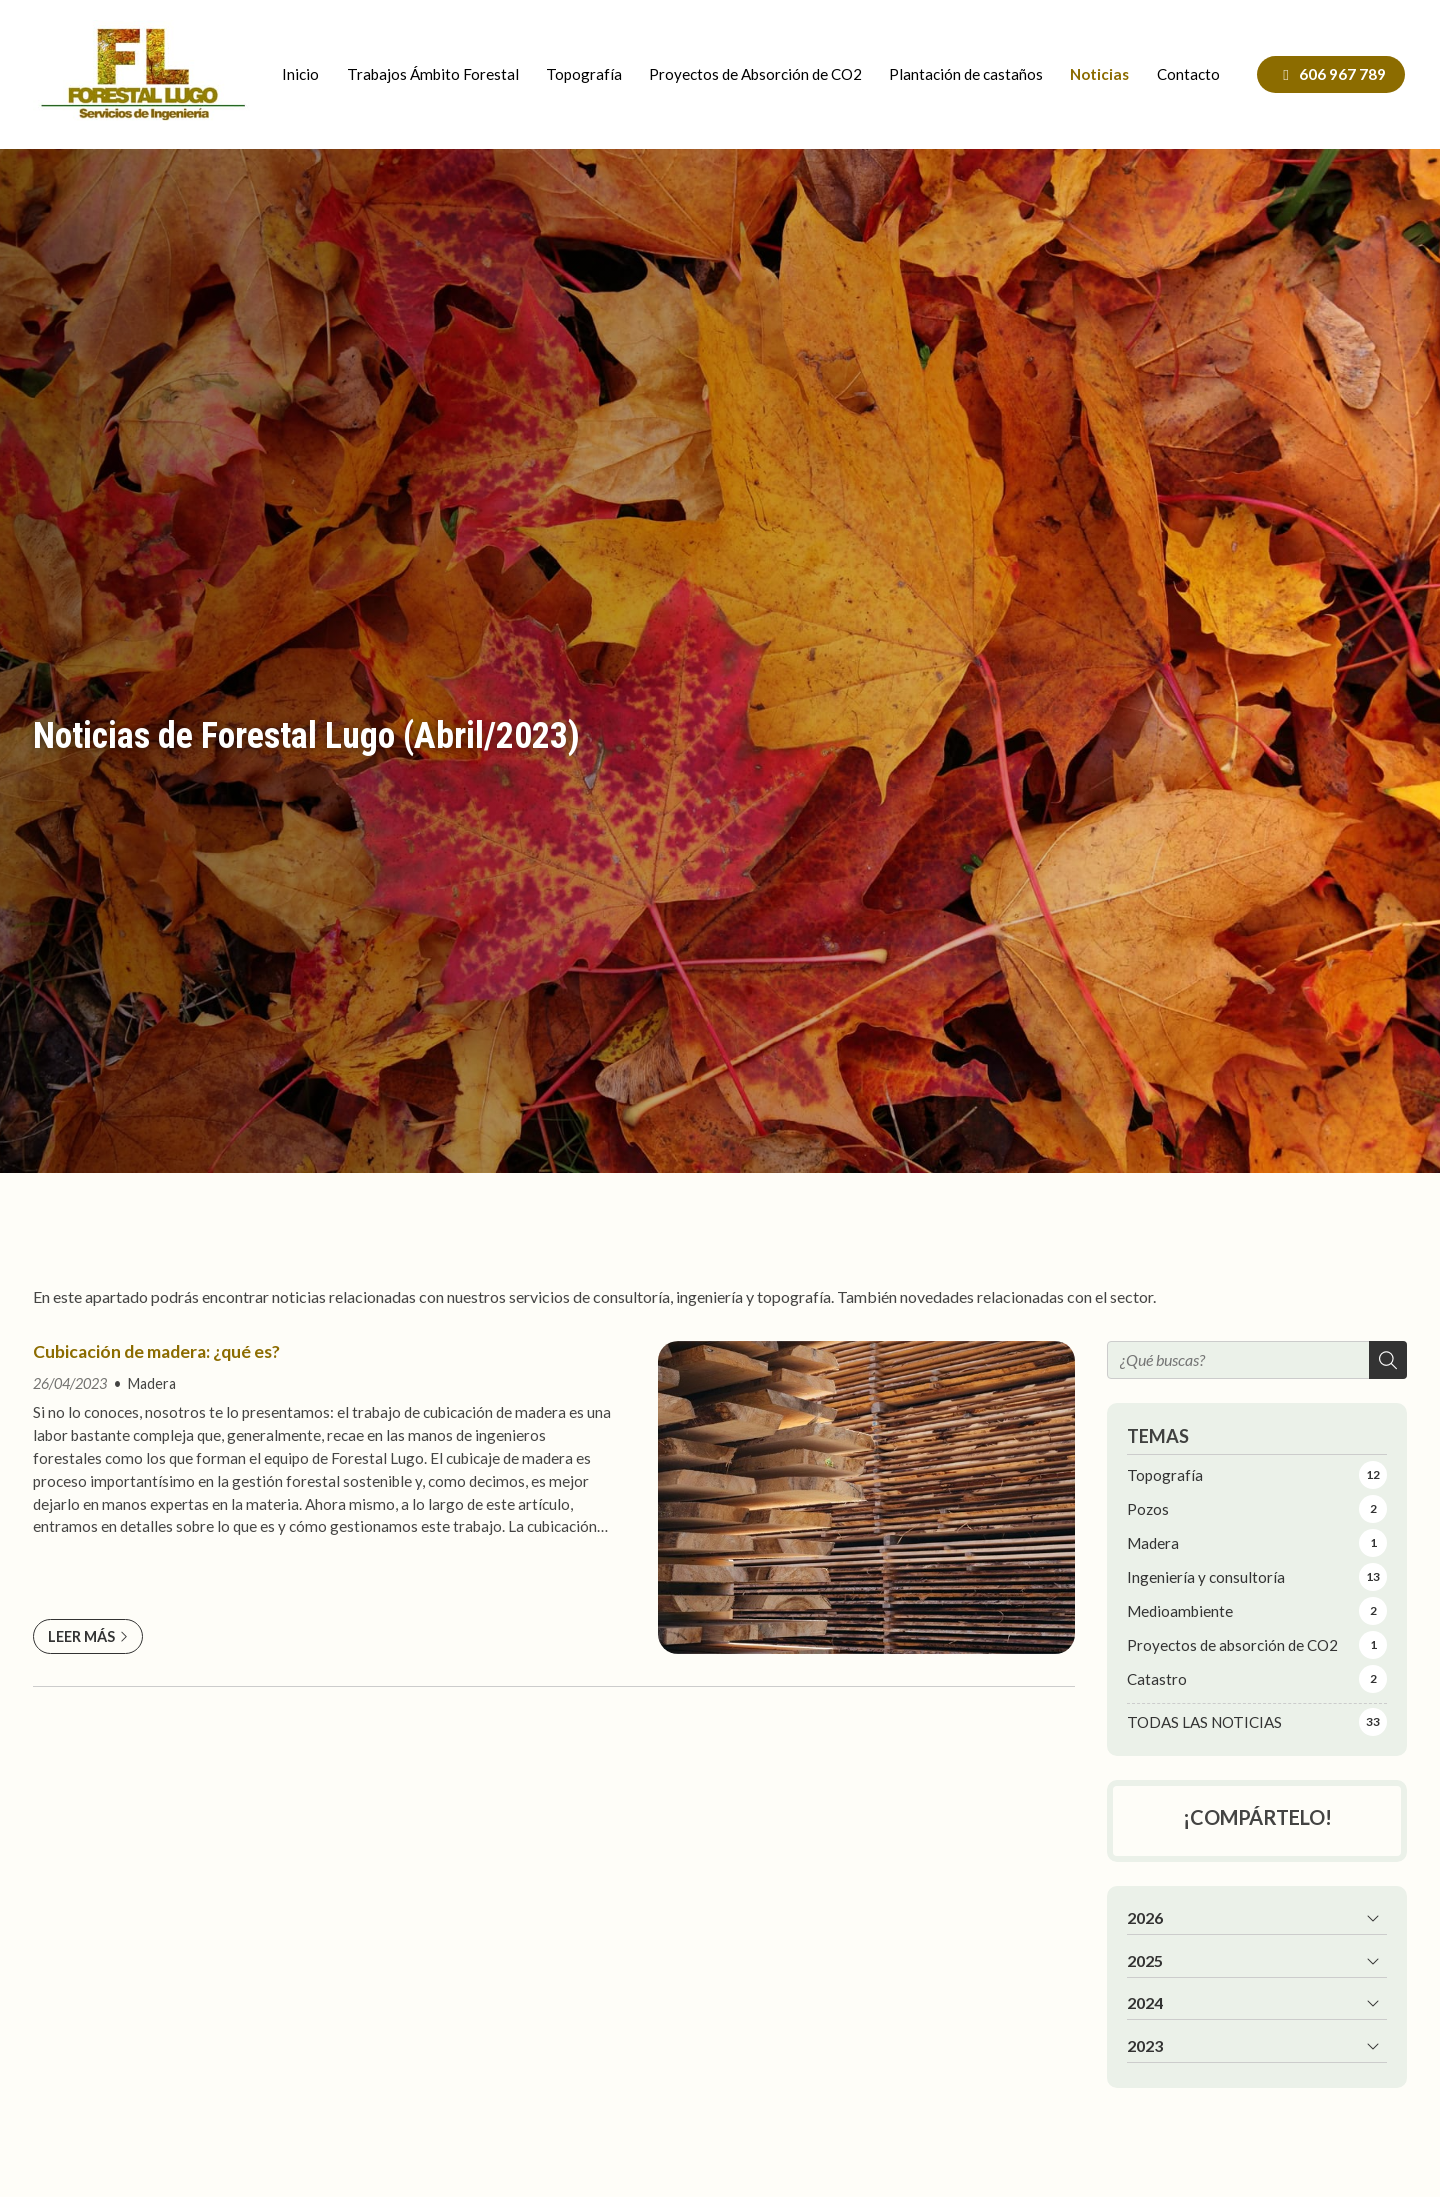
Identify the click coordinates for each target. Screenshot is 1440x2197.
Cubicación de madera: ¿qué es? (156, 1351)
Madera (152, 1383)
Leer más (81, 1636)
